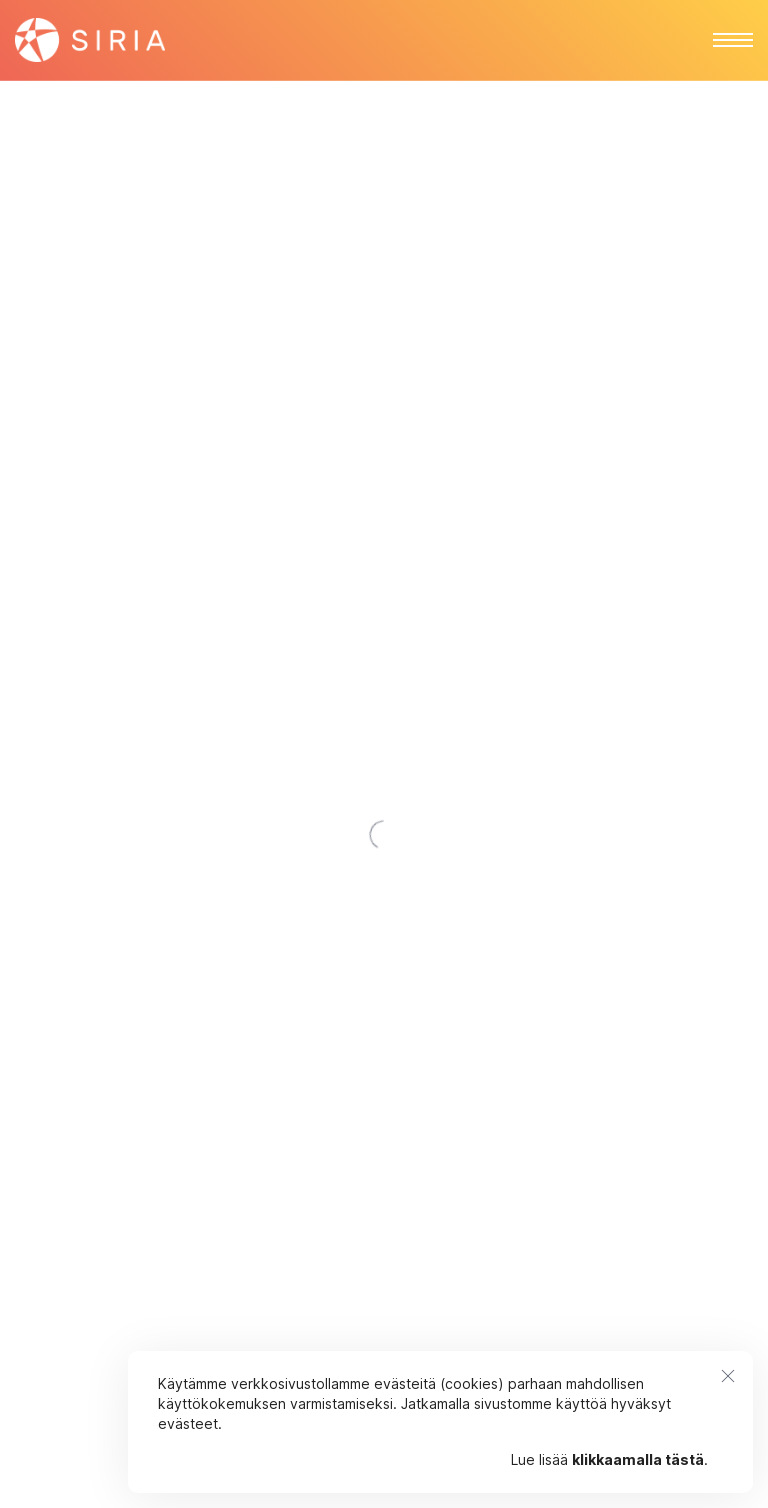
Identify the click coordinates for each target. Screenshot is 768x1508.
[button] (733, 40)
